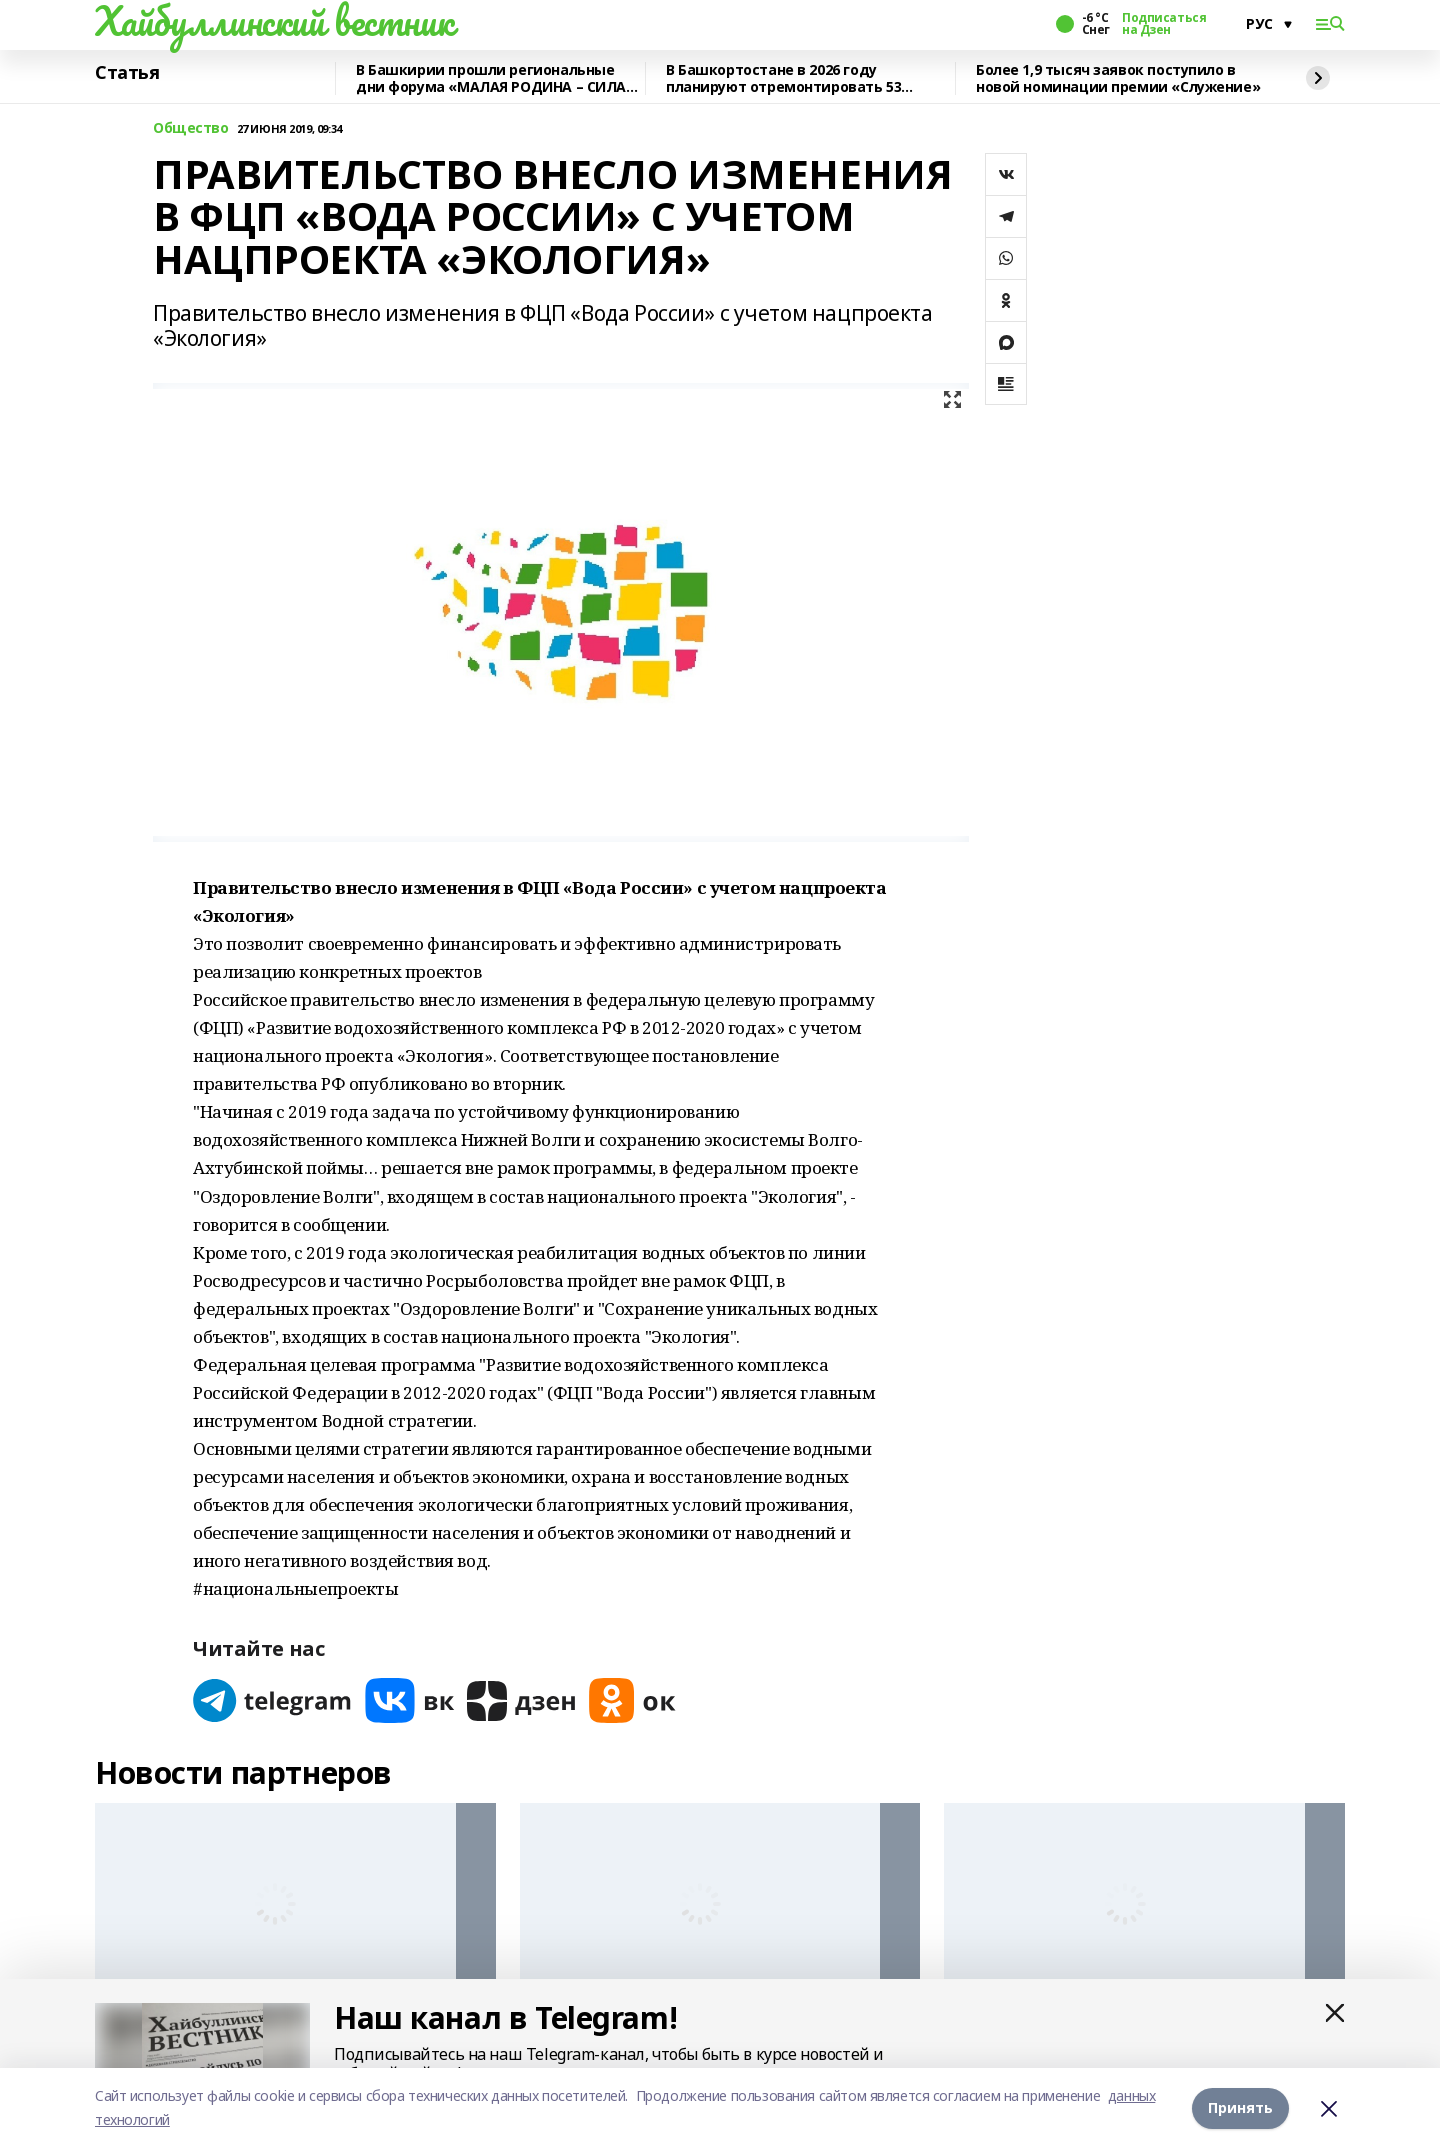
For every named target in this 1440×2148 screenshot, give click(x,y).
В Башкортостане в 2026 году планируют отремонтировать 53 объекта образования (783, 78)
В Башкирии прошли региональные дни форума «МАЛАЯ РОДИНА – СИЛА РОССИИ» (491, 78)
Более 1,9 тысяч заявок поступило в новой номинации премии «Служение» (1118, 78)
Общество (191, 128)
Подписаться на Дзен (1164, 24)
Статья (127, 73)
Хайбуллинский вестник (274, 21)
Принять (1240, 2107)
